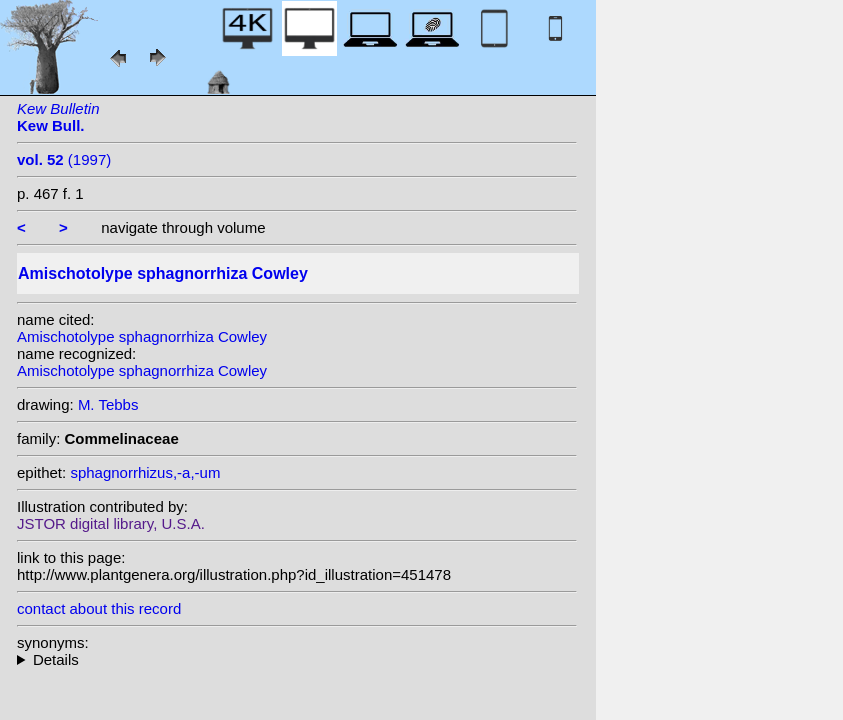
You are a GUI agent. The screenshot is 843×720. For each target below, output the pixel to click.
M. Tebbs (108, 404)
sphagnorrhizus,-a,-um (145, 472)
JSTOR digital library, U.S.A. (111, 523)
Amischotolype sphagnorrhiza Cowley (142, 336)
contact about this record (99, 608)
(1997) (64, 159)
